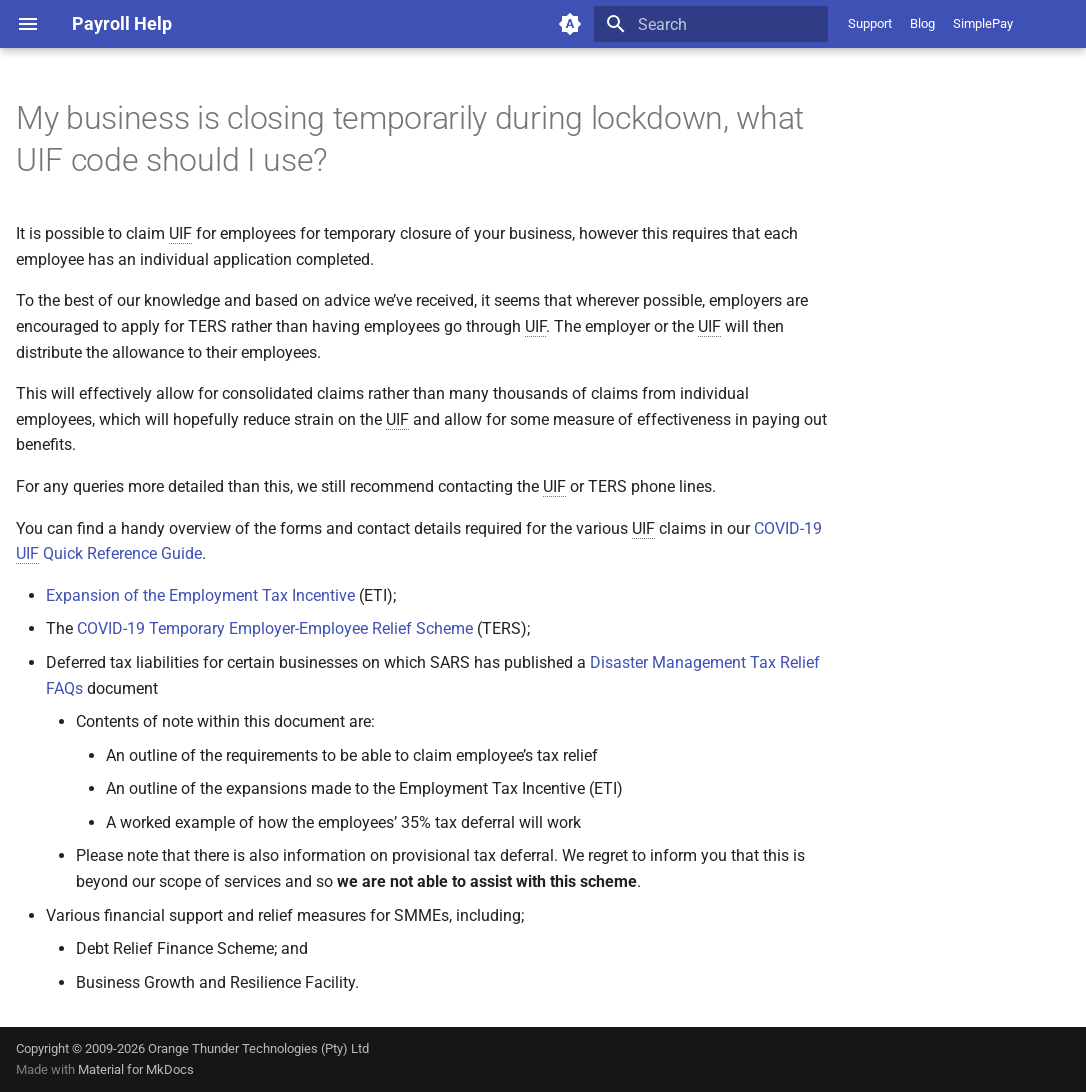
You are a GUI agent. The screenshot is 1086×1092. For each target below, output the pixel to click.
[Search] (711, 24)
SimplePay (983, 23)
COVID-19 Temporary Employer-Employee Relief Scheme (275, 628)
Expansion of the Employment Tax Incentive (200, 595)
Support (870, 23)
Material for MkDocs (136, 1069)
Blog (922, 23)
